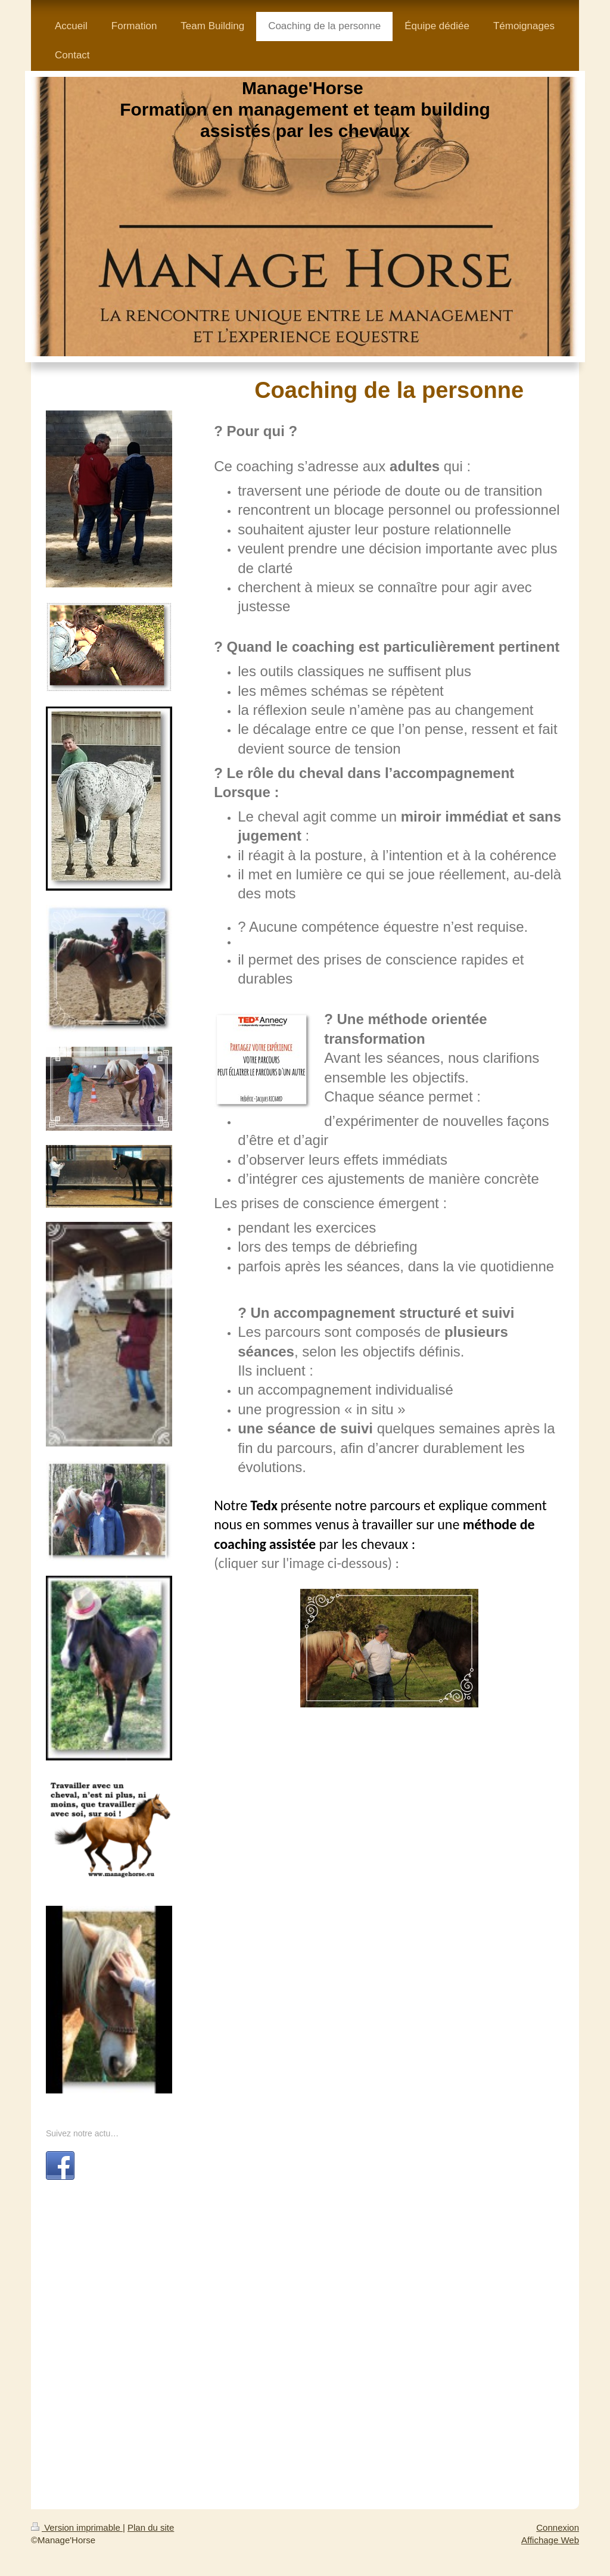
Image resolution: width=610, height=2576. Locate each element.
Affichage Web (550, 2540)
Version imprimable (77, 2527)
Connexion (557, 2527)
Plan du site (150, 2527)
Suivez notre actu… (82, 2133)
